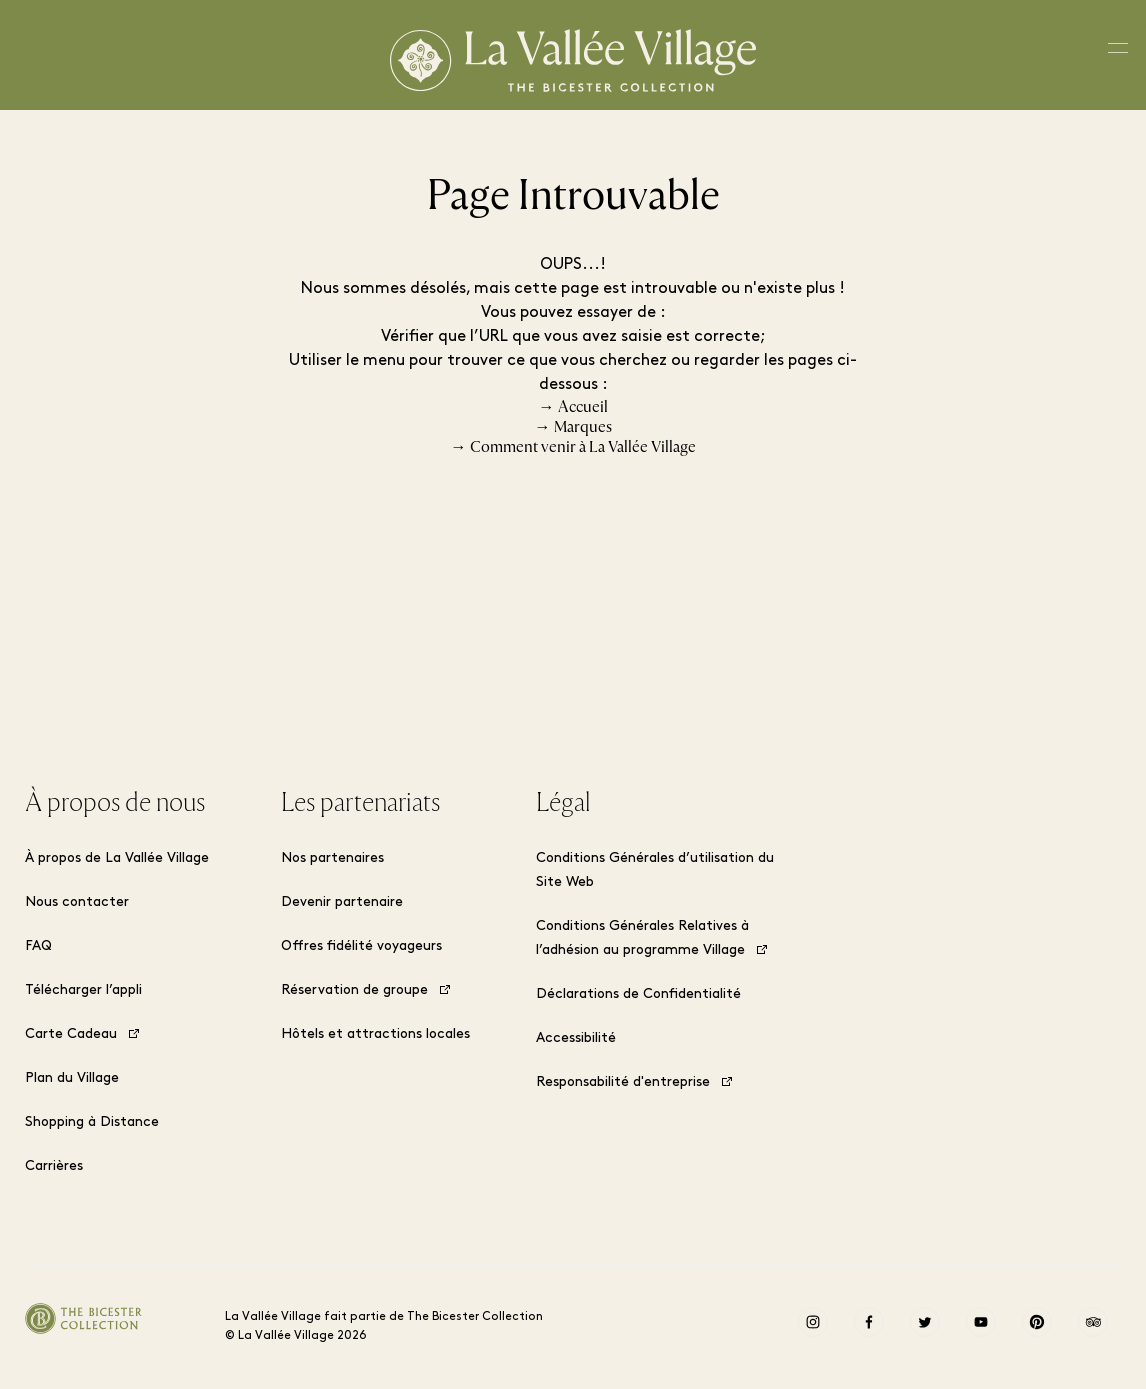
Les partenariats (360, 803)
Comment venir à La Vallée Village (583, 447)
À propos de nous (115, 803)
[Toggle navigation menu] (1118, 54)
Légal (563, 803)
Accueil (583, 407)
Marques (583, 427)
